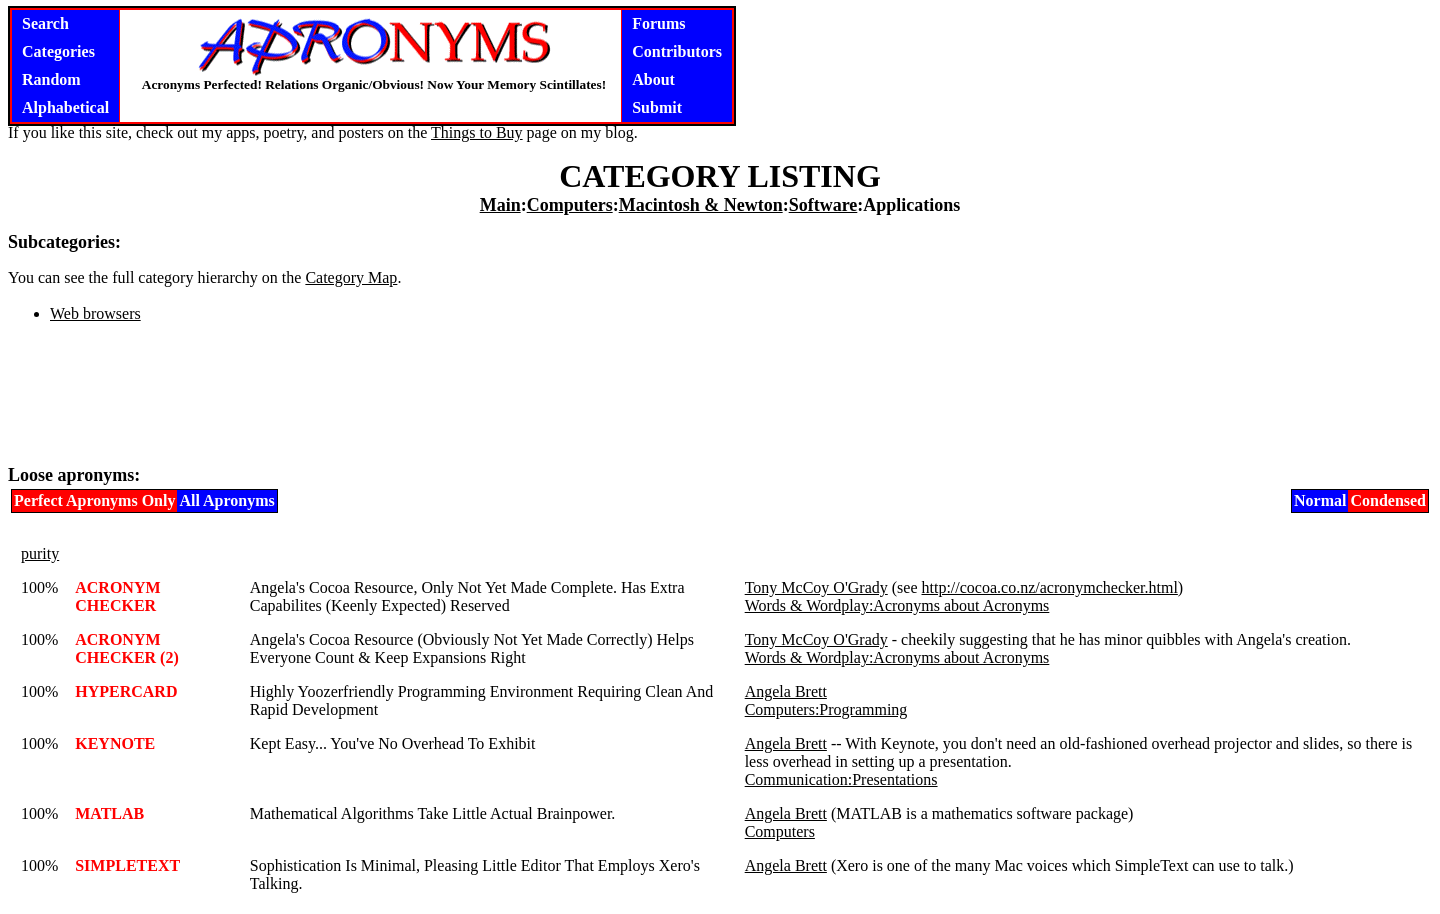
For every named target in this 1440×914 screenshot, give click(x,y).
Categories (58, 51)
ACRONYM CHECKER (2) (127, 648)
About (653, 79)
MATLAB (109, 813)
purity (40, 553)
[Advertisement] (720, 402)
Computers (570, 205)
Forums (658, 23)
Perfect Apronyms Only (94, 500)
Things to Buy (477, 132)
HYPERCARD (126, 691)
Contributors (677, 51)
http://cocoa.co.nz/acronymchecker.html (1050, 587)
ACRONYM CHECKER (117, 596)
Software (823, 205)
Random (51, 79)
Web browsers (95, 313)
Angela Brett (786, 691)
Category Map (351, 277)
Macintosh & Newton (701, 205)
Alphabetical (65, 107)
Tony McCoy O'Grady (816, 587)
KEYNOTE (115, 743)
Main (500, 205)
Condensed (1388, 500)
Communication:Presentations (841, 779)
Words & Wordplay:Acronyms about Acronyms (897, 605)
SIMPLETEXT (127, 865)
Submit (657, 107)
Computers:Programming (826, 709)
